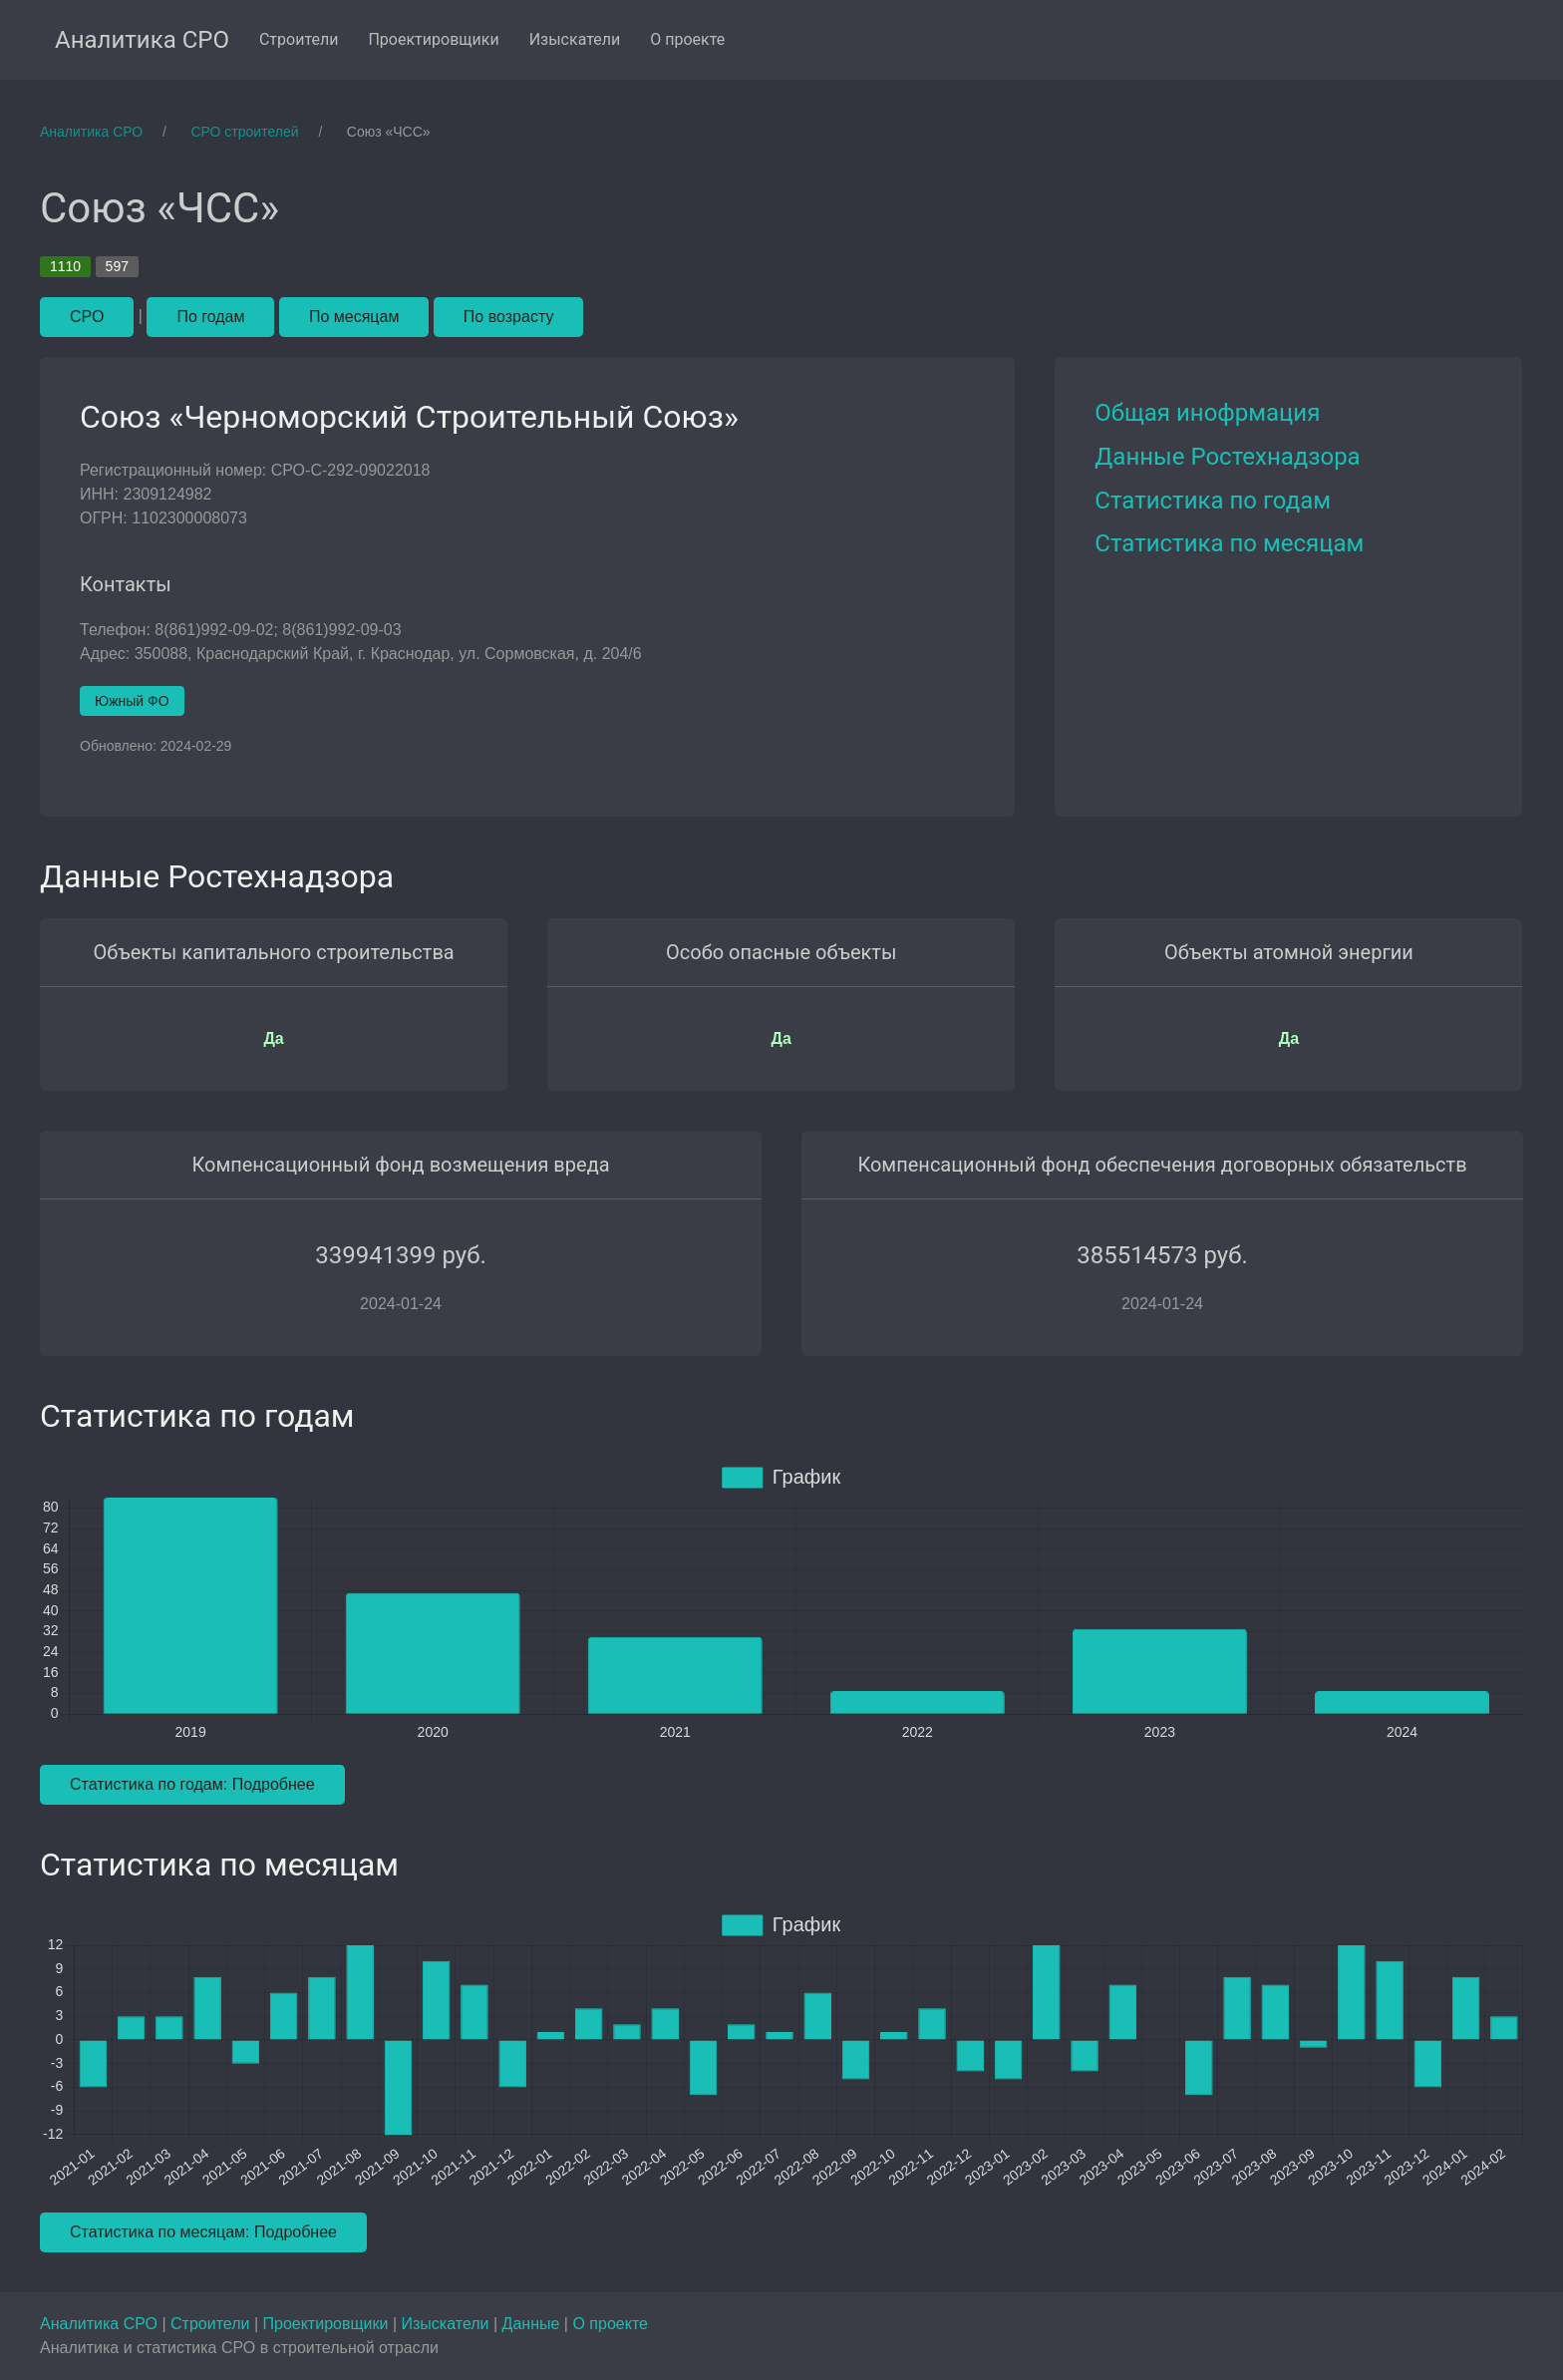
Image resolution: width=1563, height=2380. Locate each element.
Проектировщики (327, 2323)
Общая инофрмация (1207, 413)
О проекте (609, 2323)
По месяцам (354, 316)
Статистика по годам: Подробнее (192, 1784)
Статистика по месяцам (1229, 543)
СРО (87, 316)
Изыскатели (447, 2323)
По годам (210, 316)
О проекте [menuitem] (687, 39)
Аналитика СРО (100, 2323)
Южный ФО (132, 701)
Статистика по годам (1212, 500)
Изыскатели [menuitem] (575, 39)
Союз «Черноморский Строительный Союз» (409, 417)
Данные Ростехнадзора (1227, 457)
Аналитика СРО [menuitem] (142, 40)
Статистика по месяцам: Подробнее (203, 2231)
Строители (212, 2323)
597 (117, 266)
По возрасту (509, 316)
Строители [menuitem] (299, 39)
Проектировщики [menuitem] (433, 39)
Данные (533, 2323)
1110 (65, 266)
